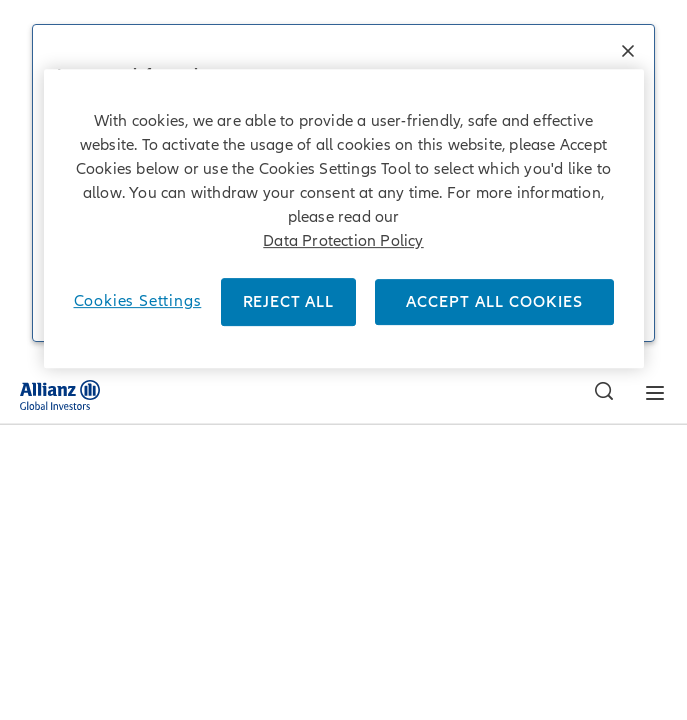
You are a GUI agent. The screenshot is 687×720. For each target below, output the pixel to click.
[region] (344, 218)
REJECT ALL (288, 302)
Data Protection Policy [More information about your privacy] (343, 241)
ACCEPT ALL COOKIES (494, 302)
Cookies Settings (138, 301)
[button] (628, 53)
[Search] (599, 394)
